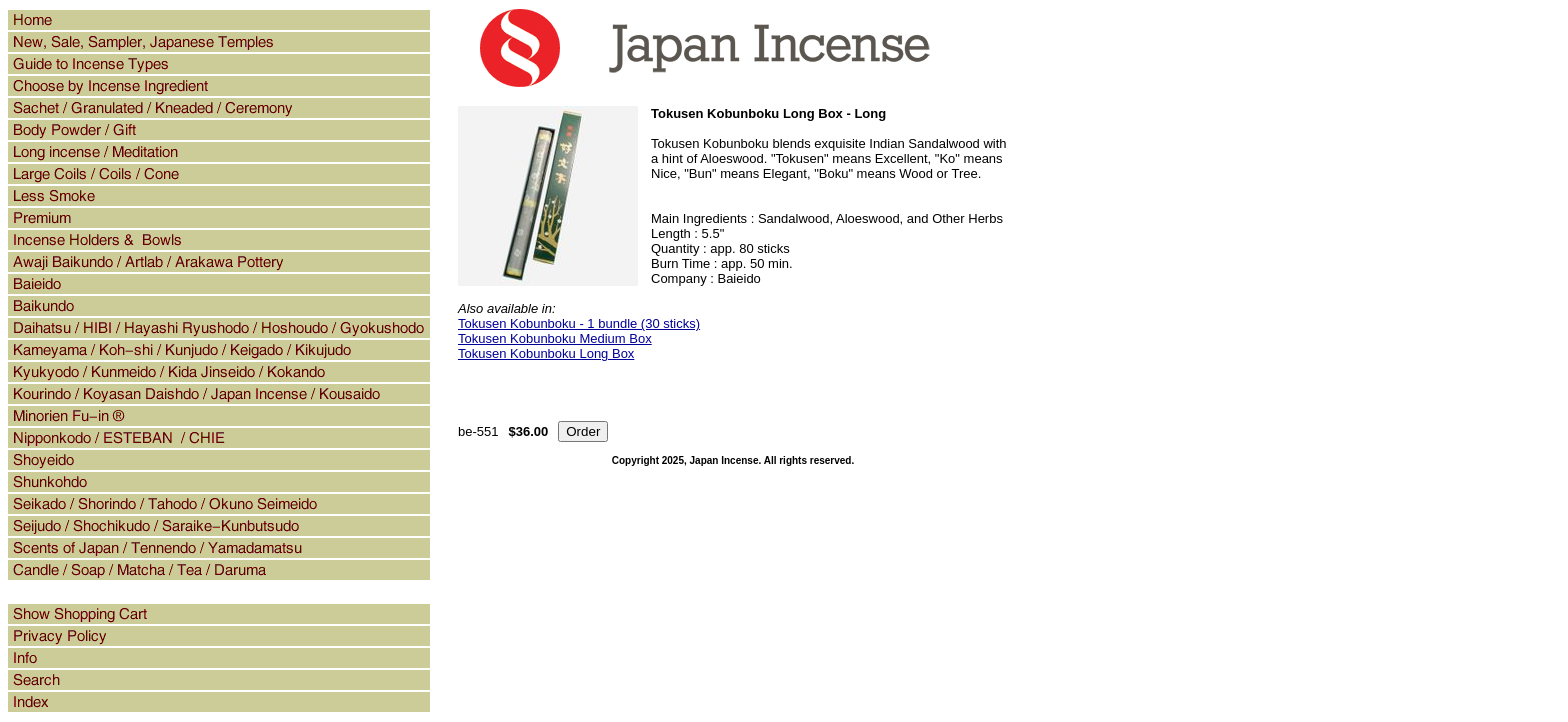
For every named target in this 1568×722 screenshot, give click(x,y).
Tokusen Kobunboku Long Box (546, 353)
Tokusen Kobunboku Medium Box (555, 338)
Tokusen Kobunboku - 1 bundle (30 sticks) (579, 323)
